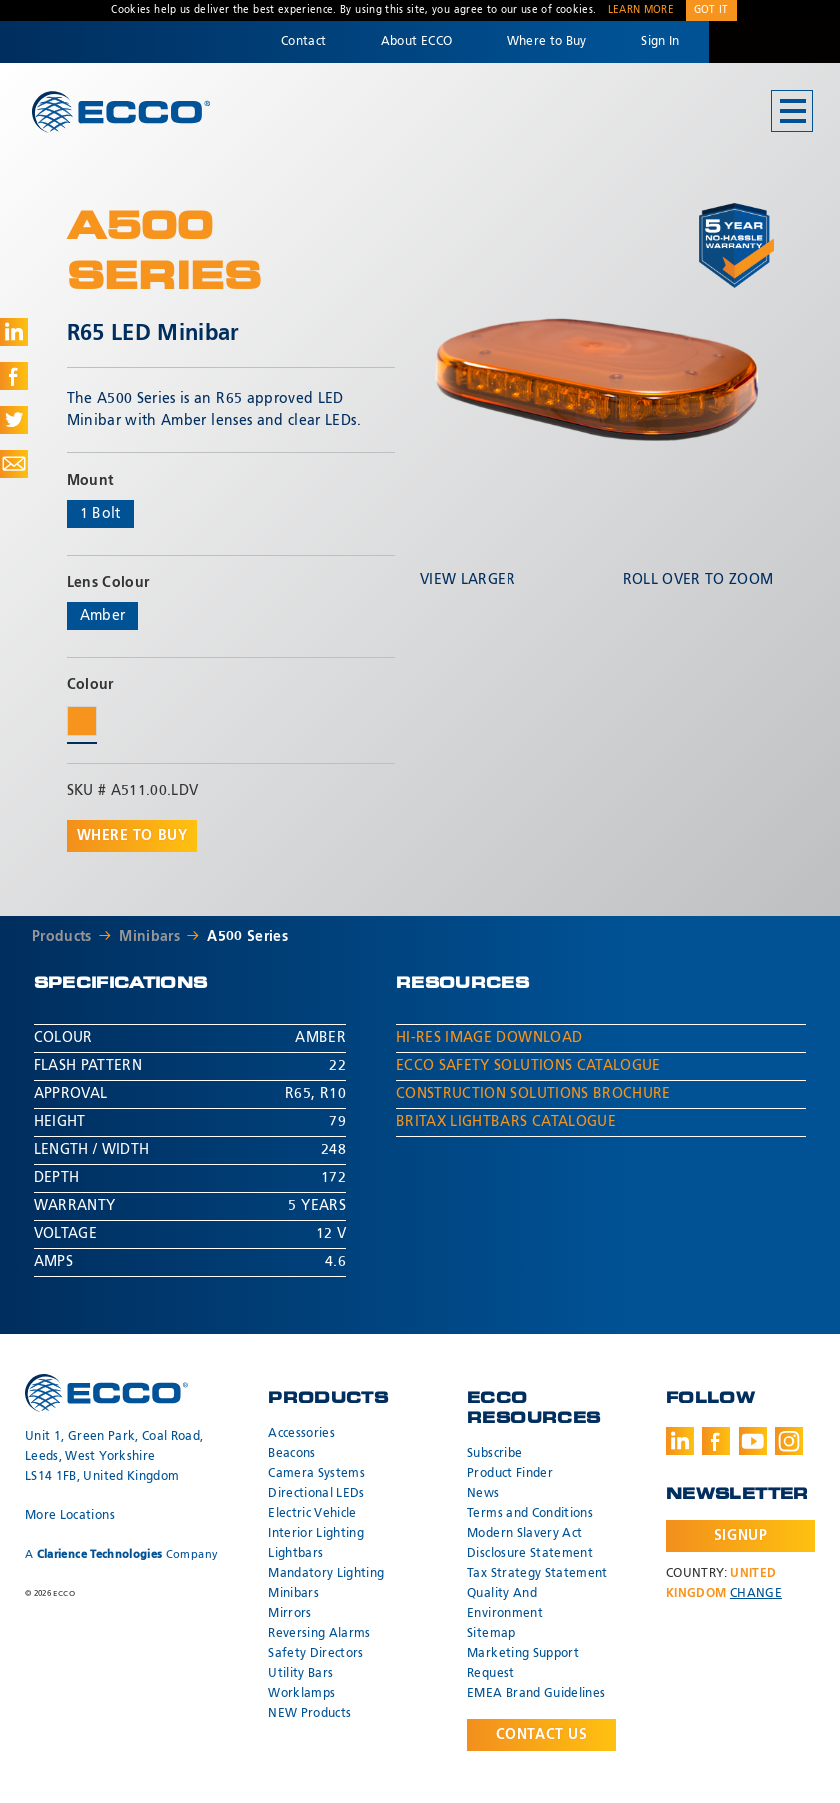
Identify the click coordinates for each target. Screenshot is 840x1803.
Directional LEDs (316, 1494)
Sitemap (491, 1634)
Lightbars (295, 1554)
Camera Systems (316, 1474)
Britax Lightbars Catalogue (506, 1122)
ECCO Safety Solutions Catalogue (528, 1066)
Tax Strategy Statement (537, 1574)
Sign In (660, 42)
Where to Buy (547, 42)
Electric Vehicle (312, 1514)
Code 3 (774, 42)
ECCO (121, 112)
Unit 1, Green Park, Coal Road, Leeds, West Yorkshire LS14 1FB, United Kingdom (114, 1457)
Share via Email (14, 464)
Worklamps (301, 1694)
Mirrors (289, 1614)
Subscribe (494, 1454)
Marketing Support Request (523, 1664)
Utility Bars (300, 1674)
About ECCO (417, 42)
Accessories (301, 1434)
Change (756, 1594)
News (483, 1494)
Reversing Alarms (319, 1634)
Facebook (716, 1441)
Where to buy (132, 836)
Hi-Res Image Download (489, 1038)
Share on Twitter (14, 420)
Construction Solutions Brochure (533, 1094)
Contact (303, 42)
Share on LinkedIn (14, 332)
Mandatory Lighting (326, 1574)
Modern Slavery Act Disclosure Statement (530, 1544)
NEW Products (309, 1714)
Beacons (291, 1454)
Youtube (753, 1441)
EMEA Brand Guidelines (536, 1694)
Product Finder (510, 1474)
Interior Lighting (316, 1534)
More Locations (70, 1516)
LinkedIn (680, 1441)
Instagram (789, 1441)
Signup (740, 1536)
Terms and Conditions (530, 1514)
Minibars (149, 937)
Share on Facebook (14, 376)
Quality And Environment (505, 1604)
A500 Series (247, 937)
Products (62, 937)
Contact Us (542, 1735)
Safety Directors (316, 1654)
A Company (121, 1554)
